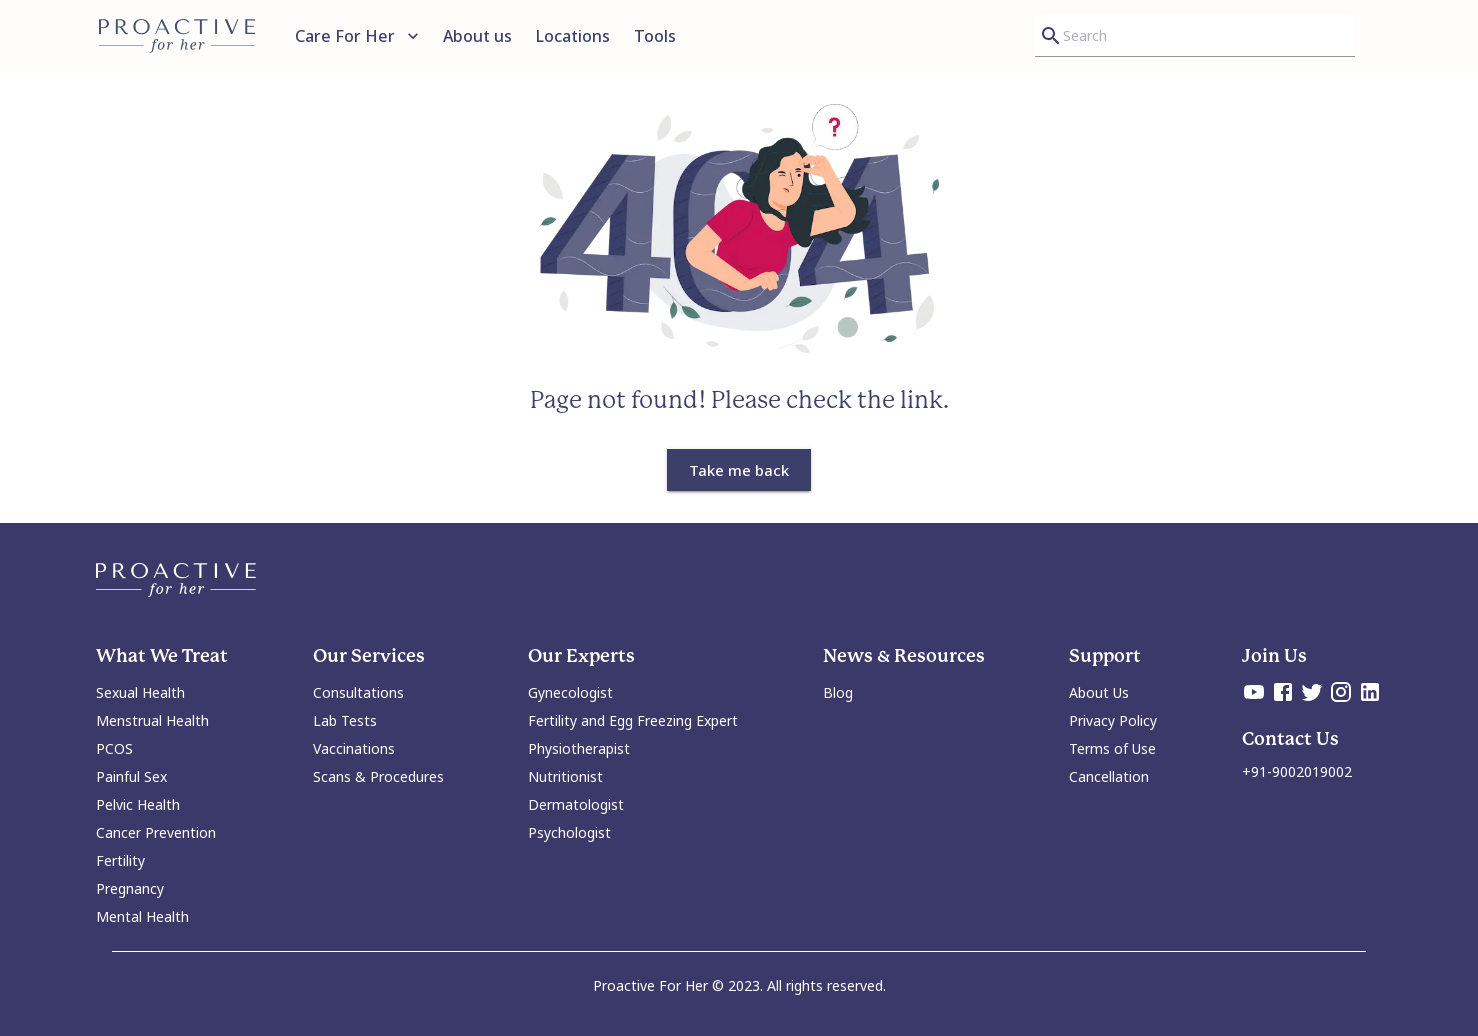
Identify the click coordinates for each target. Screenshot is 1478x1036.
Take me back (739, 470)
